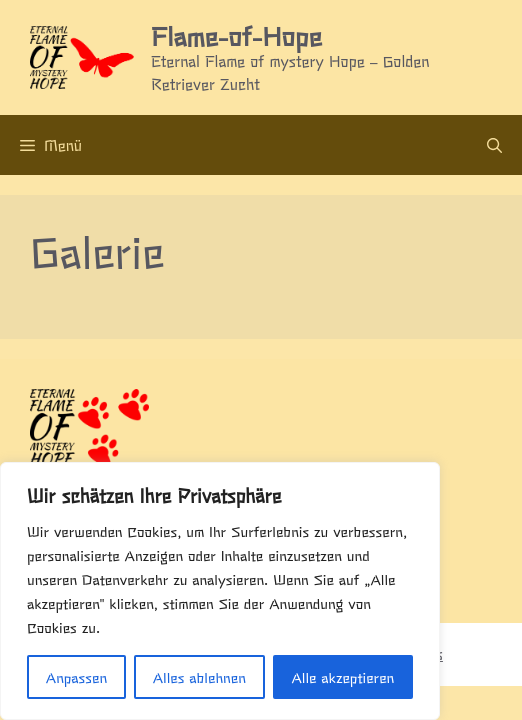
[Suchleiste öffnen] (494, 145)
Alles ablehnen (199, 677)
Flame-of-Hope (236, 35)
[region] (220, 591)
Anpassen (76, 677)
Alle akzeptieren (342, 677)
